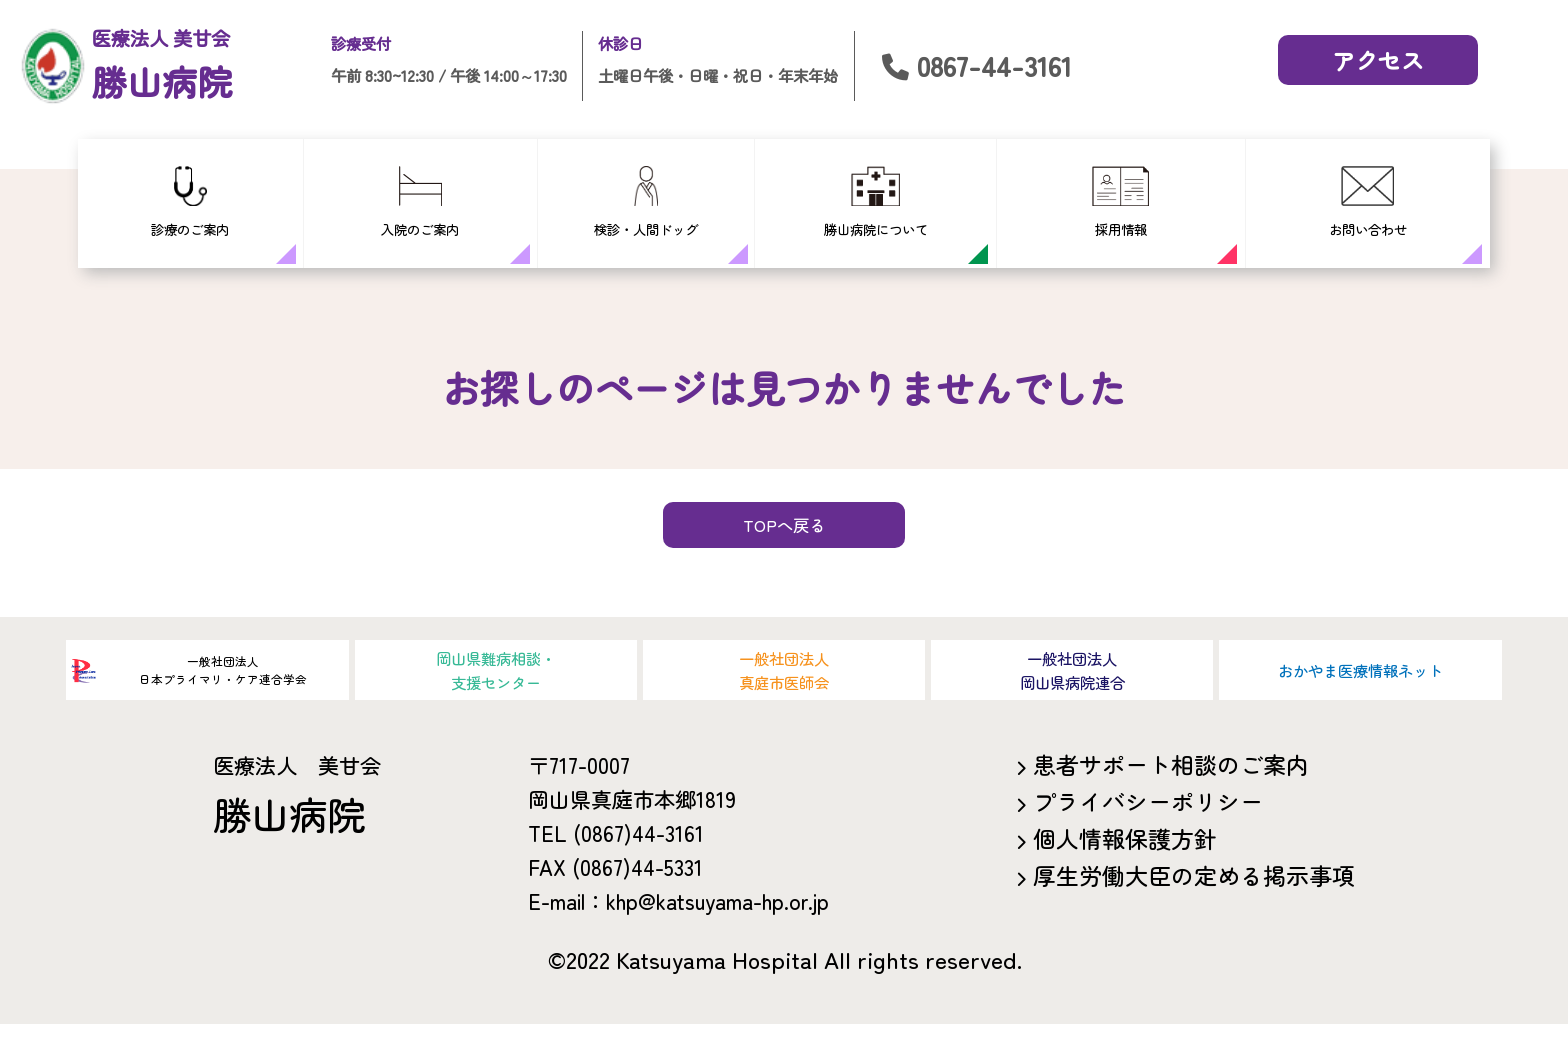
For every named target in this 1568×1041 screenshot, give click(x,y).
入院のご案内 (420, 202)
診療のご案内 (190, 202)
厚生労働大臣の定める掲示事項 (1194, 892)
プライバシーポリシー (1148, 818)
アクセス (1378, 60)
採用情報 (1120, 202)
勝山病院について (876, 202)
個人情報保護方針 (1125, 855)
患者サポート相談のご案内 (1171, 781)
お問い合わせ (1368, 202)
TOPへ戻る (784, 540)
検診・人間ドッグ (646, 202)
